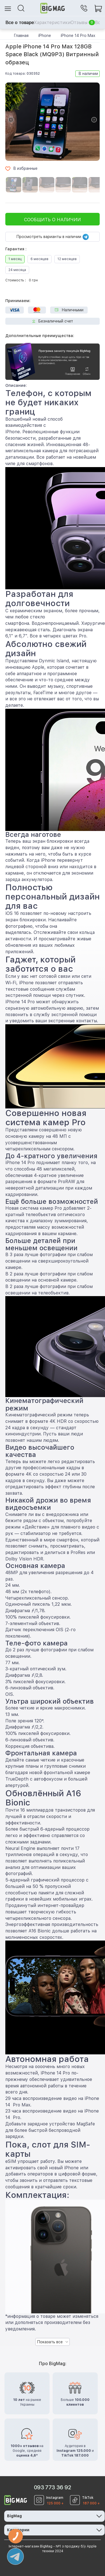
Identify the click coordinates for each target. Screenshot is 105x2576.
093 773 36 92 (52, 2487)
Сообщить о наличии (52, 219)
